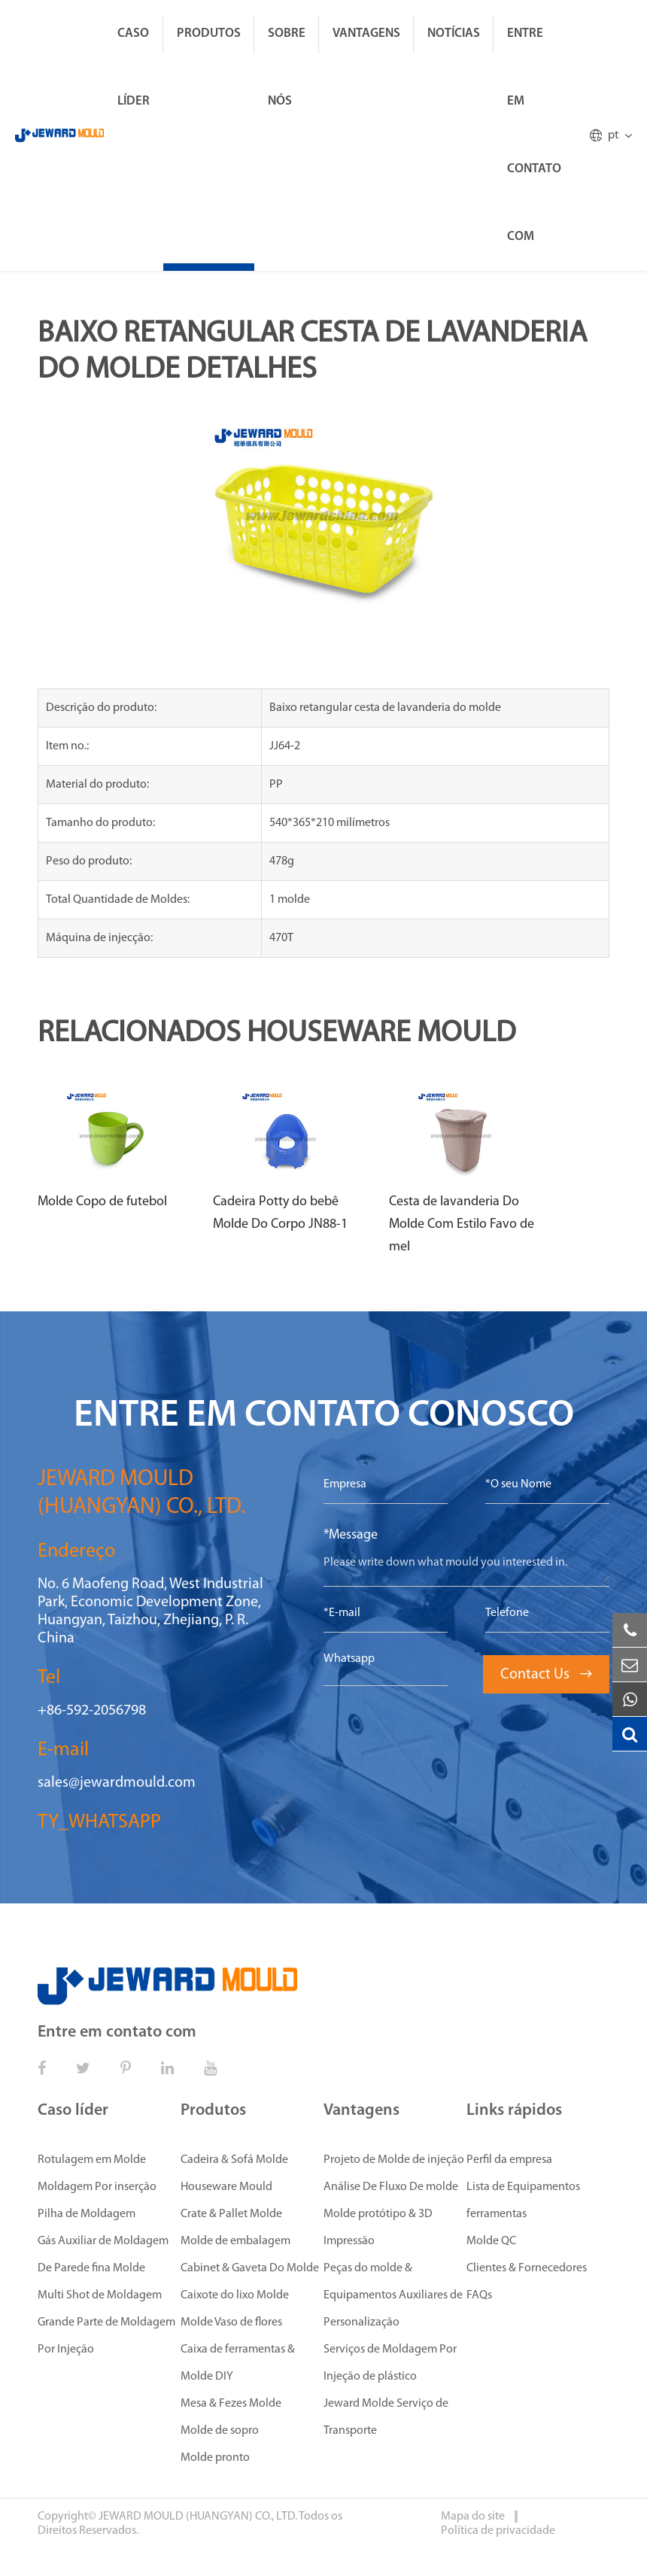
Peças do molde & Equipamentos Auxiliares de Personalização (393, 2295)
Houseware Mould (226, 2187)
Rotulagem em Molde (92, 2160)
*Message (351, 1535)
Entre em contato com (534, 135)
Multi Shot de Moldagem (100, 2295)
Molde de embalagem (235, 2241)
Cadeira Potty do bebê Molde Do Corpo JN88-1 (280, 1213)
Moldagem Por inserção (97, 2187)
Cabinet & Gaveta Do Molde (250, 2268)
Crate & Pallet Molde (231, 2214)
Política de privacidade (498, 2531)
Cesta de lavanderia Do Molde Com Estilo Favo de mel (461, 1224)
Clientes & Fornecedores (526, 2268)
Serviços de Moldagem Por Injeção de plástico (390, 2363)
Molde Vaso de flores (231, 2322)
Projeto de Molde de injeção (394, 2160)
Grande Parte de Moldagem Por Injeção (106, 2336)
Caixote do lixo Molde (235, 2295)
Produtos (209, 33)
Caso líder (133, 67)
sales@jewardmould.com (117, 1783)
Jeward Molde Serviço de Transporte (386, 2417)
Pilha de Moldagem (86, 2214)
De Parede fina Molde (91, 2268)
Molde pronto (215, 2458)
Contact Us (546, 1674)
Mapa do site (474, 2517)
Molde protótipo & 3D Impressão (378, 2227)
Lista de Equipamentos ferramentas (523, 2200)
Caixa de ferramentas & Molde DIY (238, 2363)
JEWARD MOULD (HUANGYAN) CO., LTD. (198, 2517)
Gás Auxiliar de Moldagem (103, 2241)
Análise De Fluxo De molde (391, 2187)
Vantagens (366, 33)
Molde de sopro (220, 2431)
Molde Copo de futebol (102, 1202)
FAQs (479, 2295)
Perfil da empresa (509, 2160)
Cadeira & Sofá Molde (234, 2160)
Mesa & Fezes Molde (231, 2404)
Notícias (453, 33)
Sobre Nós (286, 67)
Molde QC (491, 2241)
